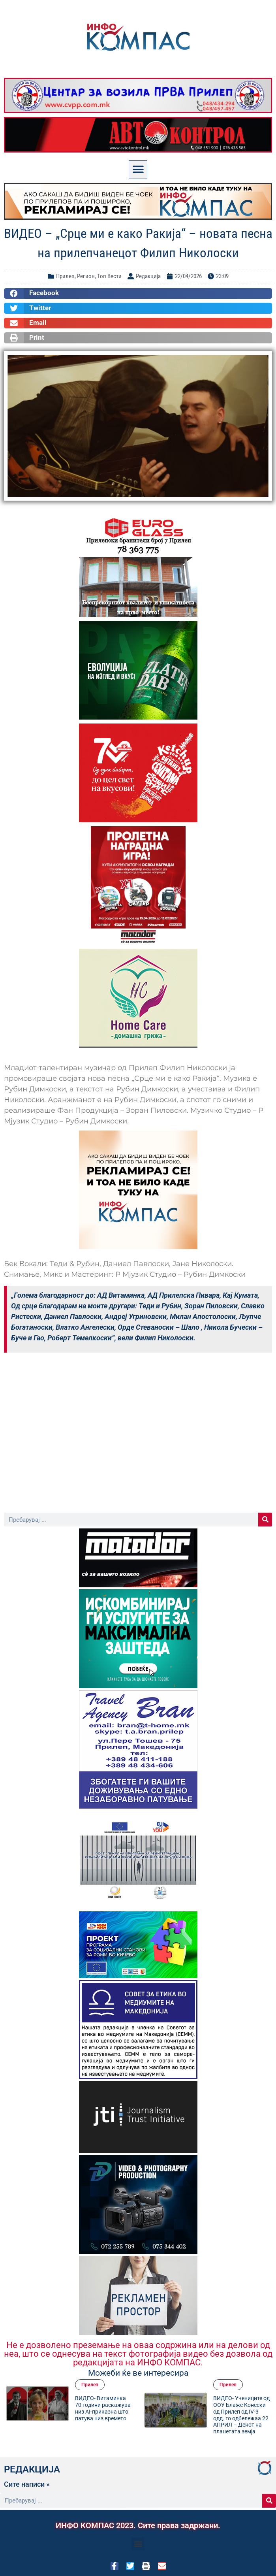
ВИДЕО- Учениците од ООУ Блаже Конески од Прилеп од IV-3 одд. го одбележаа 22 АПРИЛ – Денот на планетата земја (241, 2415)
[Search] (265, 1519)
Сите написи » (27, 2484)
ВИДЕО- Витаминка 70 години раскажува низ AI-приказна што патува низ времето (103, 2408)
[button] (138, 169)
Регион (86, 276)
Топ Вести (109, 276)
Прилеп (65, 276)
